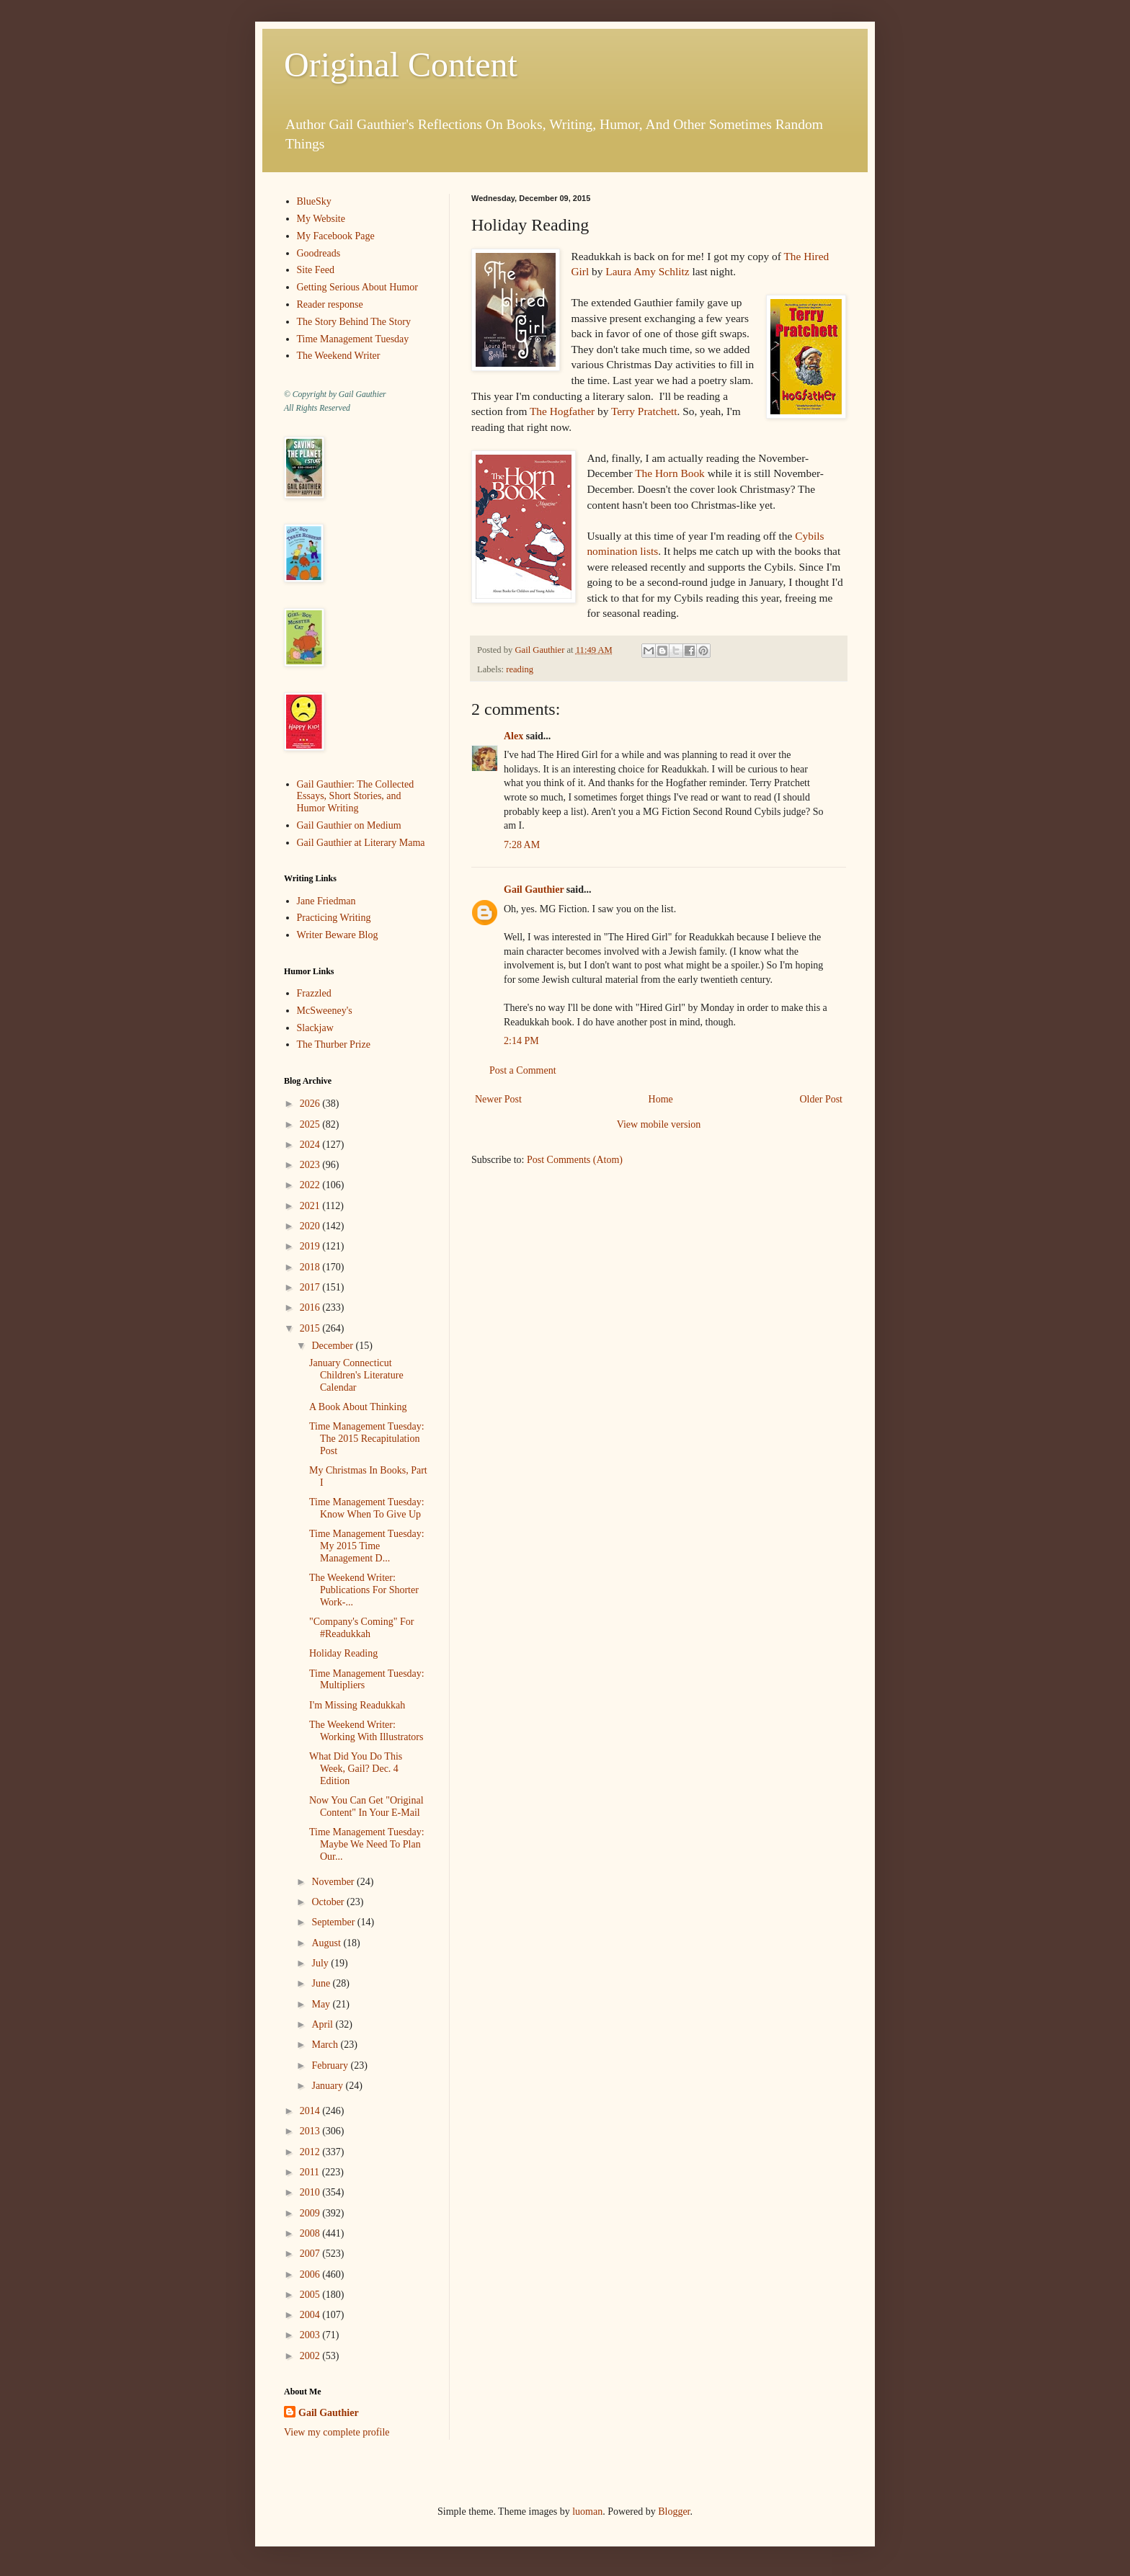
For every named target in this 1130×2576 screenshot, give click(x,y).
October (329, 1902)
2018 (311, 1267)
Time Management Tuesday (353, 339)
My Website (321, 218)
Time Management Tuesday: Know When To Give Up (366, 1508)
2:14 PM (521, 1040)
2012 (311, 2152)
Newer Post (498, 1099)
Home (661, 1099)
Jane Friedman (326, 901)
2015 (311, 1328)
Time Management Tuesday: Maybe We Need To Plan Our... (366, 1844)
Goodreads (319, 253)
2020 (311, 1226)
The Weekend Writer (339, 355)
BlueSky (314, 201)
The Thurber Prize (333, 1044)
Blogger (674, 2511)
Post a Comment (522, 1070)
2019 (311, 1246)
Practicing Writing (334, 917)
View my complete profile (337, 2432)
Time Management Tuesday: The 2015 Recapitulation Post (366, 1438)
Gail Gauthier (534, 889)
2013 (311, 2131)
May (321, 2004)
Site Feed (316, 269)
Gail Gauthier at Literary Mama (361, 842)
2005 (311, 2294)
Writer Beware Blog (337, 935)
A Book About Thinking (357, 1406)
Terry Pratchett (644, 411)
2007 (311, 2253)
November (334, 1881)
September (334, 1922)
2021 (311, 1205)
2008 (311, 2233)
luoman (587, 2511)
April (323, 2024)
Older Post (821, 1099)
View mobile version (659, 1124)
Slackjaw (315, 1027)
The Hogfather (562, 411)
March (325, 2044)
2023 (311, 1164)
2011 (311, 2172)
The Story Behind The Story (354, 321)
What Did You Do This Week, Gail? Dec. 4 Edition (355, 1768)
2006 (311, 2274)
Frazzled (314, 993)
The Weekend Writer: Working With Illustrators (366, 1730)
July (321, 1963)
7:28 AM (522, 844)
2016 (311, 1307)
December (333, 1345)
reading (519, 669)
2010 (311, 2192)
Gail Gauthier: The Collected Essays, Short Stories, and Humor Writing (355, 796)
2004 (311, 2314)
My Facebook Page (336, 236)
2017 (311, 1287)
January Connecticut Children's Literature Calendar (356, 1375)
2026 (311, 1103)
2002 (311, 2355)
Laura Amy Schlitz (647, 271)
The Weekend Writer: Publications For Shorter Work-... (364, 1590)
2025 (311, 1124)
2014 (311, 2110)
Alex (513, 736)
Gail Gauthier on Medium (349, 825)
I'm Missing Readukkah (357, 1705)
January (328, 2085)
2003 (311, 2335)
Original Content (400, 64)
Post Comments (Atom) (575, 1159)
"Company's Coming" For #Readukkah (361, 1627)
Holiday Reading (343, 1653)
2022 (311, 1185)
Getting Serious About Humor (357, 287)
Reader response (330, 304)
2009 (311, 2213)
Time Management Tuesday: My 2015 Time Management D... (366, 1546)
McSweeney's (324, 1010)
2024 (311, 1144)
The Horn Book (670, 473)
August (327, 1943)
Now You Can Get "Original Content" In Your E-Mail (366, 1806)
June (321, 1983)
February (330, 2065)
